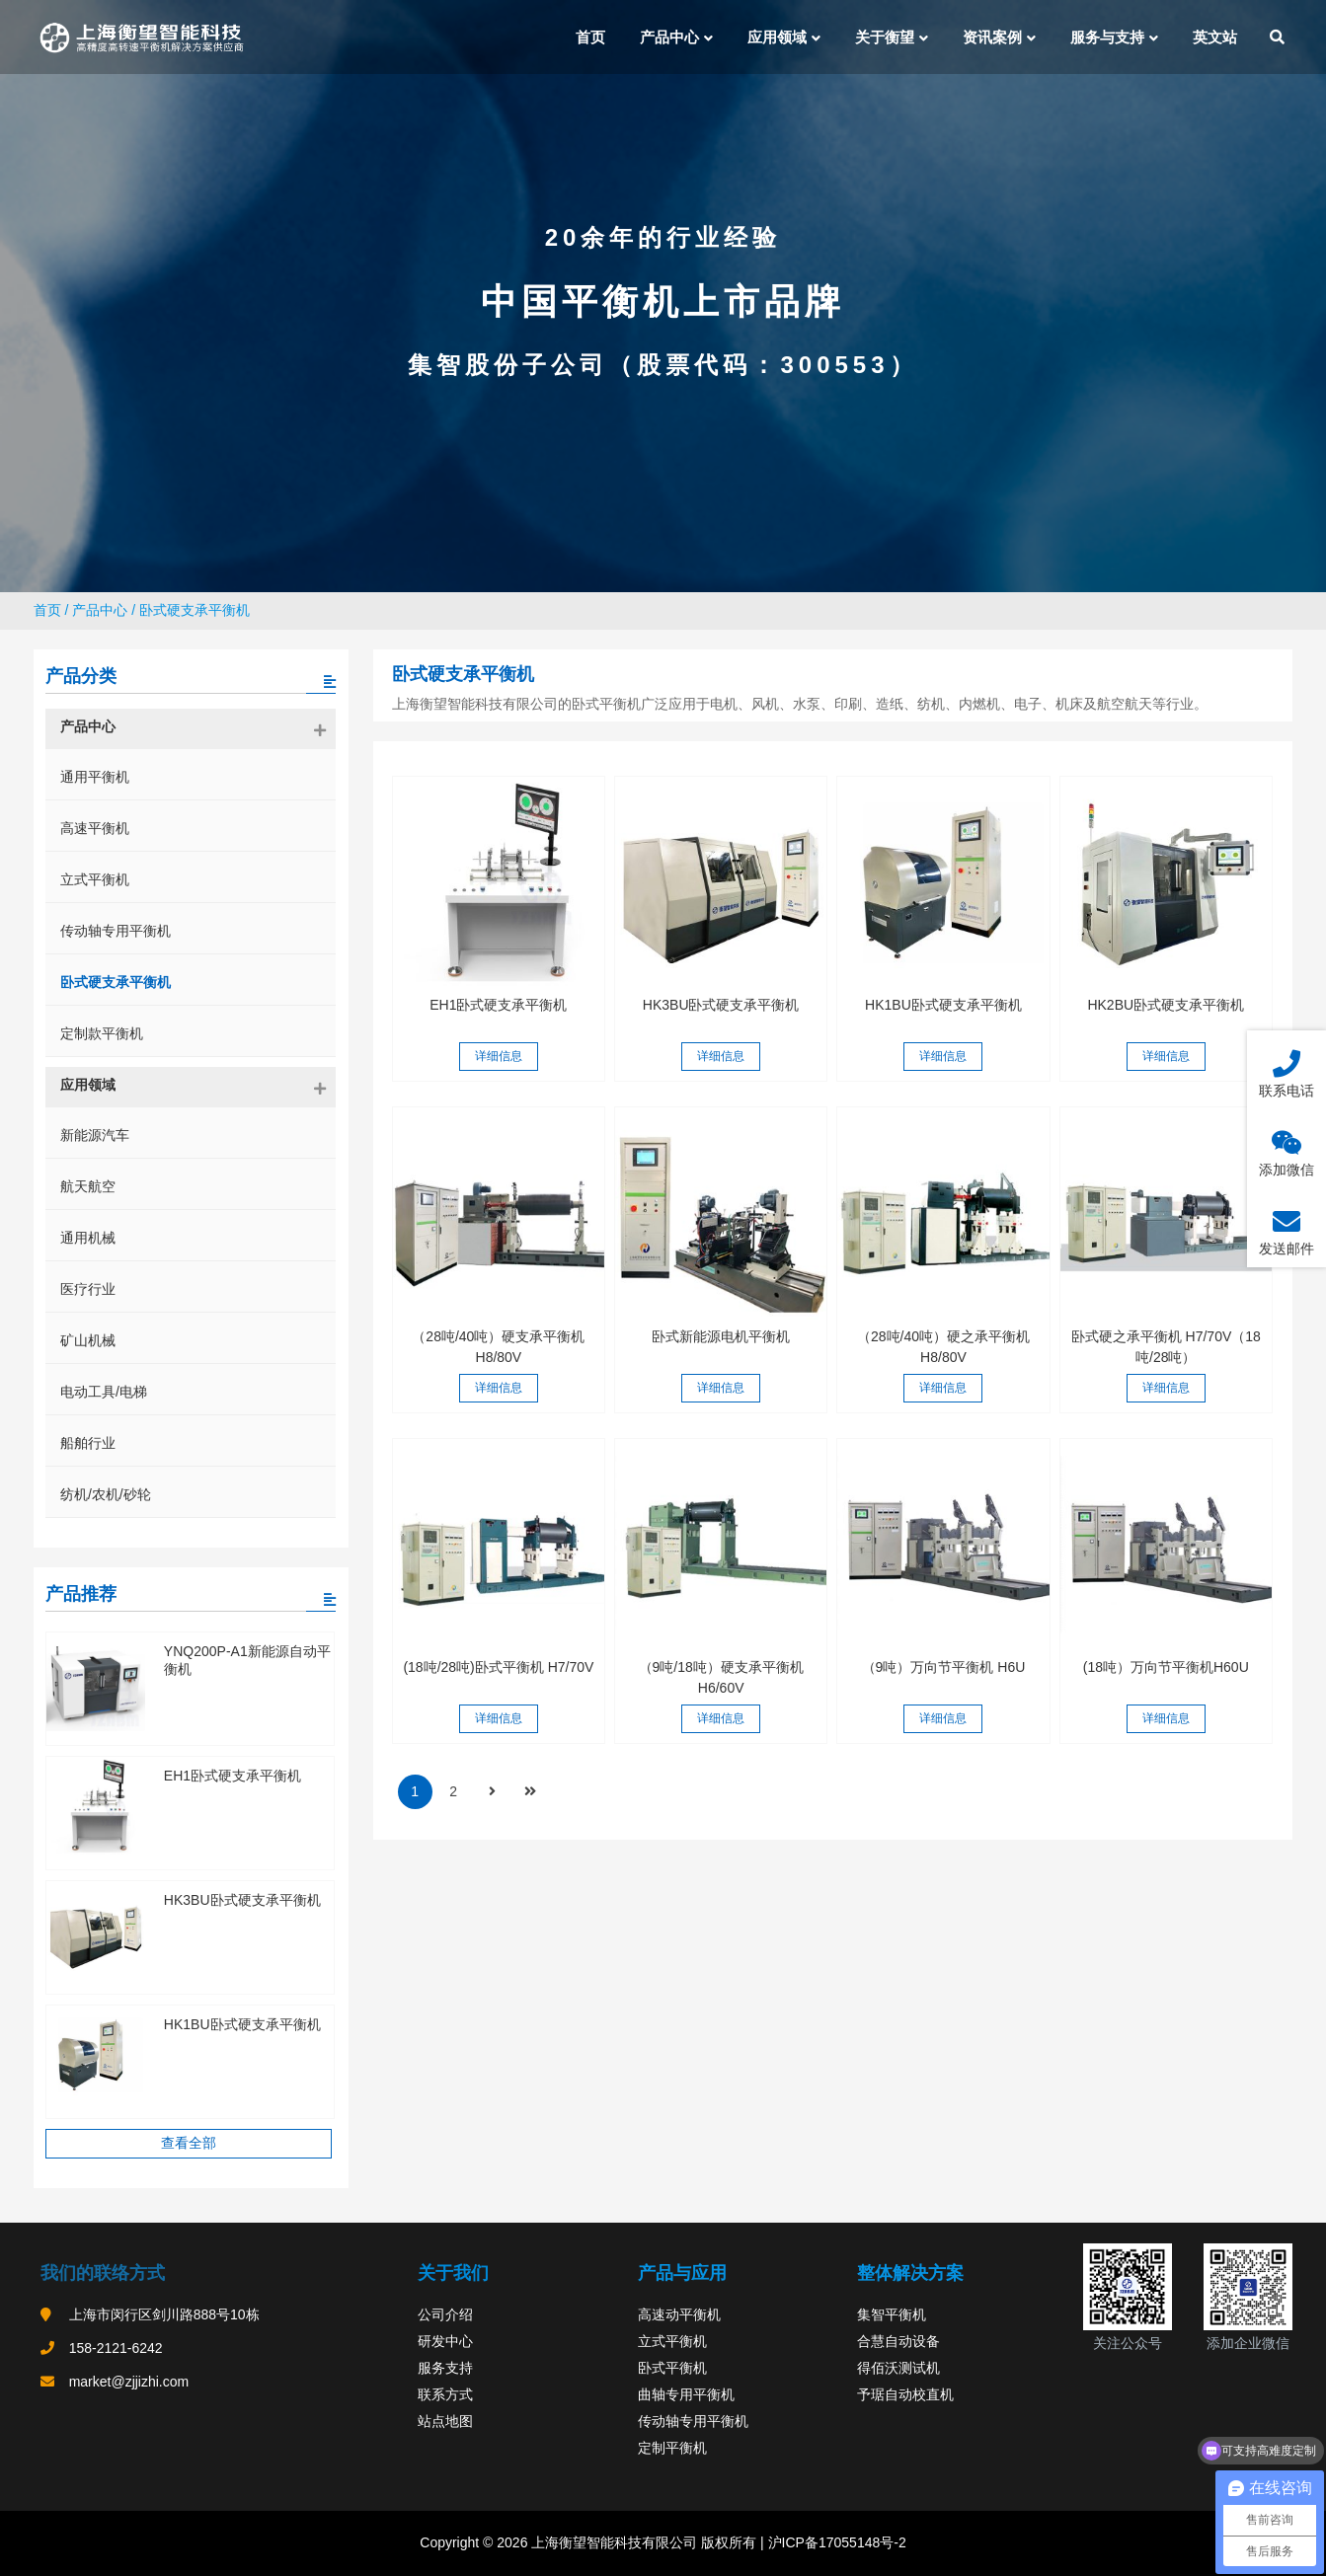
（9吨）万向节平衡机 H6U (944, 1667)
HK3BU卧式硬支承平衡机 (721, 1005)
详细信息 (498, 1056)
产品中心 (99, 610)
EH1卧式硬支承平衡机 (498, 1005)
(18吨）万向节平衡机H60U (1166, 1667)
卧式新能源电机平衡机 (721, 1336)
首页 (47, 610)
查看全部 (188, 2143)
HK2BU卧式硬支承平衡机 (1165, 1005)
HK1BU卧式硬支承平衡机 (943, 1005)
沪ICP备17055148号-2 (835, 2542)
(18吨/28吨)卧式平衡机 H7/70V (498, 1667)
